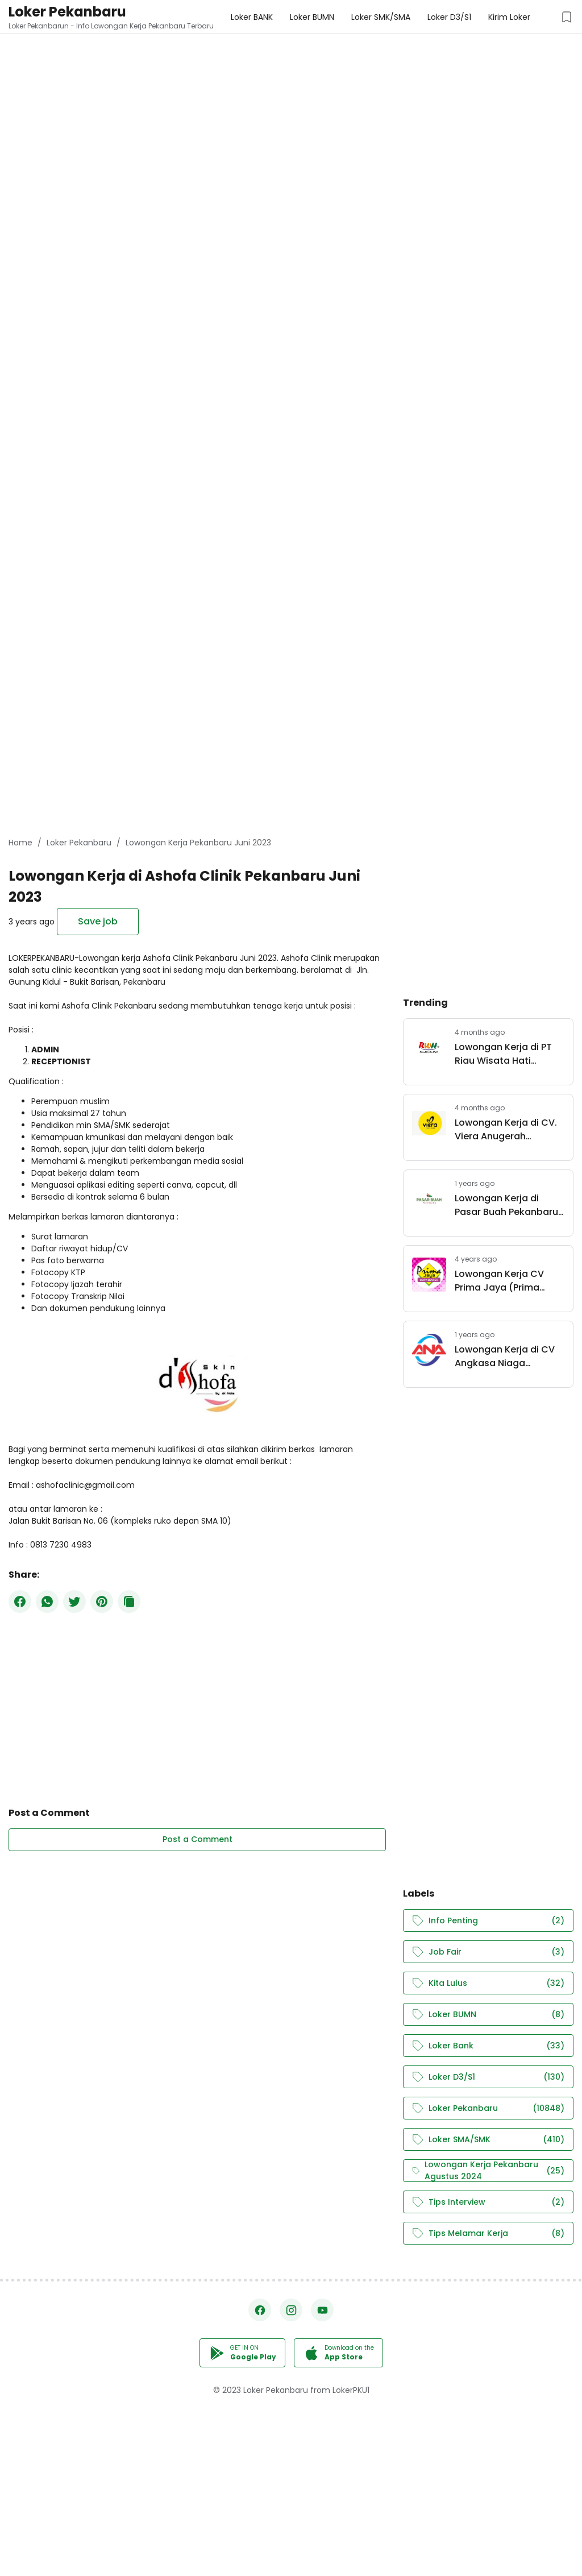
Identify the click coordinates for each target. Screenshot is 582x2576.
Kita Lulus (488, 1983)
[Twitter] (74, 1601)
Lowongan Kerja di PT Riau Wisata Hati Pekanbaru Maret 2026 (507, 1054)
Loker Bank (488, 2046)
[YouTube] (322, 2310)
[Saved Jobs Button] (566, 17)
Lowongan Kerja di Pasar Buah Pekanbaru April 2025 (506, 1205)
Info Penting (488, 1921)
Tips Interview (488, 2202)
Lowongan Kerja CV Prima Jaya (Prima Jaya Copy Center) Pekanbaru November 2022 (504, 1281)
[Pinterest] (101, 1601)
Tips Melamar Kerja (488, 2233)
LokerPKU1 (350, 2390)
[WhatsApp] (47, 1601)
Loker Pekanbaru (67, 11)
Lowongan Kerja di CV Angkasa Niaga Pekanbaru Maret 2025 (507, 1356)
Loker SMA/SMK (488, 2140)
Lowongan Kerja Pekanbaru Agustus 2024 (488, 2170)
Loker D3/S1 (488, 2077)
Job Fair (488, 1952)
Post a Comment (197, 1839)
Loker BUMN (488, 2015)
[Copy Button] (129, 1601)
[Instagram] (291, 2310)
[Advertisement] (291, 79)
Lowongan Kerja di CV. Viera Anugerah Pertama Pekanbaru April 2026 (506, 1129)
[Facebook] (20, 1601)
